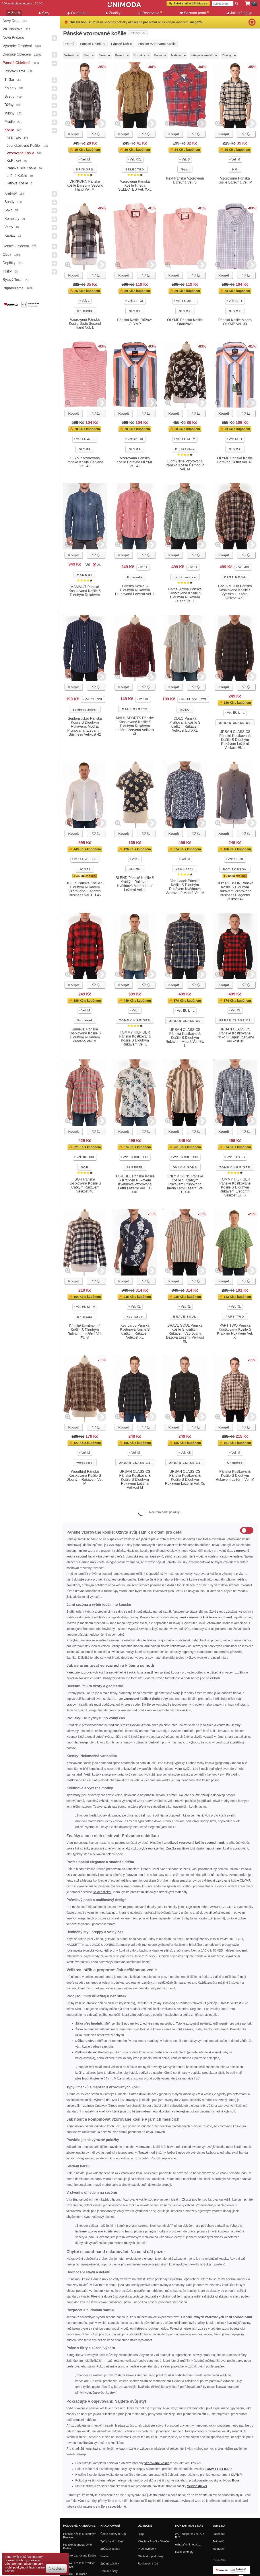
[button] (85, 159)
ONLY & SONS (185, 1167)
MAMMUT (85, 575)
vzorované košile (156, 2463)
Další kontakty (184, 2552)
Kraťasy (10, 193)
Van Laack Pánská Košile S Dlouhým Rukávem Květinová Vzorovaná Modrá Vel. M (184, 887)
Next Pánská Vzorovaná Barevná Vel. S (185, 180)
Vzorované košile (20, 153)
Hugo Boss (192, 1907)
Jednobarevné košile (24, 145)
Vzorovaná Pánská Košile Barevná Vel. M (235, 180)
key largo (134, 1316)
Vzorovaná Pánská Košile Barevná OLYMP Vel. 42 (134, 462)
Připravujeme (14, 71)
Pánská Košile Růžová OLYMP (135, 322)
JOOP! (84, 869)
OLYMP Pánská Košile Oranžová (185, 322)
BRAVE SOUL (184, 1316)
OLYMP (135, 311)
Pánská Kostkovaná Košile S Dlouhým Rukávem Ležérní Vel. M (235, 1475)
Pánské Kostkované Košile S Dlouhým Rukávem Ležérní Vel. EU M (85, 1332)
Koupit (73, 134)
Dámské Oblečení (17, 54)
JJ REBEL (134, 1167)
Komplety (11, 218)
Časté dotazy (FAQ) (113, 2533)
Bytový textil (12, 280)
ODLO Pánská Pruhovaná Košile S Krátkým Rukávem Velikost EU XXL (185, 724)
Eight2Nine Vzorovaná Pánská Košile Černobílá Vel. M (184, 465)
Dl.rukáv (14, 138)
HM (234, 169)
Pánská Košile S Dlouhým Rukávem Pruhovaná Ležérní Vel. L (135, 590)
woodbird (84, 1462)
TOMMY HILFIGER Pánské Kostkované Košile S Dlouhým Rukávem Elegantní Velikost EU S (234, 1187)
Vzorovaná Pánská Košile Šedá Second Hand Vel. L (85, 323)
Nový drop (11, 21)
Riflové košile (17, 183)
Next (185, 169)
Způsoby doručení (112, 2541)
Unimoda (85, 310)
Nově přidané (13, 37)
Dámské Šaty (109, 2571)
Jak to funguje (239, 13)
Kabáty (10, 235)
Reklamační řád (148, 2563)
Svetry (9, 96)
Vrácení (105, 2556)
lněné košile (17, 176)
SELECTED (134, 169)
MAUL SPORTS (134, 709)
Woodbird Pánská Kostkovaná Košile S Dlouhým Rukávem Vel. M (84, 1477)
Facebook (219, 2533)
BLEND (135, 869)
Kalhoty (10, 88)
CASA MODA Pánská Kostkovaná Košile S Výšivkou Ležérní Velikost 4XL (235, 592)
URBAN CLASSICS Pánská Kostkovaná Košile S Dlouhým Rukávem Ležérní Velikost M (134, 1479)
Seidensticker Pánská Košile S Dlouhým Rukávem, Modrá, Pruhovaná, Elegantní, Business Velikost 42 (84, 726)
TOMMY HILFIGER (134, 1020)
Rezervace (150, 12)
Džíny (9, 105)
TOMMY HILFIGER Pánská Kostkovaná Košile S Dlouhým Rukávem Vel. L (134, 1038)
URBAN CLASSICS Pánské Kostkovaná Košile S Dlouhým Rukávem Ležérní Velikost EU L (234, 740)
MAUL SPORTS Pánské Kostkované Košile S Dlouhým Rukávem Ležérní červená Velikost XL (135, 726)
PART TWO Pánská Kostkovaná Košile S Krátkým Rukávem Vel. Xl (235, 1331)
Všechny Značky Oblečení (154, 2541)
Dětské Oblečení (16, 246)
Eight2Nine (185, 449)
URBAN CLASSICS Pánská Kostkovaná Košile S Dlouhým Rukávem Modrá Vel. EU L (184, 1037)
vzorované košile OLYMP (233, 1880)
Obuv (7, 254)
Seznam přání (194, 12)
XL (99, 564)
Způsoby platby (110, 2548)
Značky (113, 13)
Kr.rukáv (14, 160)
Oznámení (77, 13)
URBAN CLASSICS (235, 723)
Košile (9, 130)
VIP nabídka (13, 29)
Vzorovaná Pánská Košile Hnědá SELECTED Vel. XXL (134, 185)
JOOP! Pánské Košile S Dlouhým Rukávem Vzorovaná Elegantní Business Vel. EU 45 (85, 889)
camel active (185, 577)
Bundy (9, 202)
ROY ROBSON (235, 869)
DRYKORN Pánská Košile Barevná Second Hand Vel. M (84, 185)
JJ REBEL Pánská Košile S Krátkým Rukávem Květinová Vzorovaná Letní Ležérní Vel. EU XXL (135, 1184)
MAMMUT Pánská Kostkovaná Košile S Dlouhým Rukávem (85, 591)
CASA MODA (235, 577)
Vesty (8, 227)
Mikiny (9, 113)
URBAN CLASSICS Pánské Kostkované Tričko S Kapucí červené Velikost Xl (235, 1035)
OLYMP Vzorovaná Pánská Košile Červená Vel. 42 (84, 462)
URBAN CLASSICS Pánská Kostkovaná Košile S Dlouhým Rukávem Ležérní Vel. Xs (185, 1477)
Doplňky (9, 263)
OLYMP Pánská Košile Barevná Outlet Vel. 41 (235, 460)
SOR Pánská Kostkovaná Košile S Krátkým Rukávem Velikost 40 (85, 1185)
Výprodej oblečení (17, 46)
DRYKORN (84, 169)
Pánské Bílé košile (75, 2574)
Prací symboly (147, 2548)
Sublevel (84, 1020)
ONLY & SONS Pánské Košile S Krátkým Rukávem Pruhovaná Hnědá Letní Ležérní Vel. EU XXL (184, 1184)
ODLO (185, 709)
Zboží (14, 13)
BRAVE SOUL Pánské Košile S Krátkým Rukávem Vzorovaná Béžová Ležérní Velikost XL (185, 1333)
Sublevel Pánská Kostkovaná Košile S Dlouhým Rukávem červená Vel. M (85, 1035)
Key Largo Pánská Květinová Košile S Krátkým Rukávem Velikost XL (134, 1331)
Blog (141, 2533)
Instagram (219, 2548)
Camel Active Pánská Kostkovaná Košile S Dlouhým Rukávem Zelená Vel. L (185, 595)
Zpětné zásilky (110, 2563)
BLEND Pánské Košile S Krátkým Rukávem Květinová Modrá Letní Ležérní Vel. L (135, 884)
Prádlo (9, 122)
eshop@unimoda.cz (188, 2544)
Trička (9, 79)
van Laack (185, 869)
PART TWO (234, 1316)
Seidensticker (84, 709)
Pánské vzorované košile (79, 2555)
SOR (84, 1167)
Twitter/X (218, 2541)
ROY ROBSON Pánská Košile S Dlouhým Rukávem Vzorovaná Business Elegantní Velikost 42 (235, 891)
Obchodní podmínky (150, 2556)
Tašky (7, 271)
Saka (8, 210)
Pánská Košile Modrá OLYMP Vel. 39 (235, 322)
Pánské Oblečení (16, 63)
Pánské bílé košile (21, 168)
